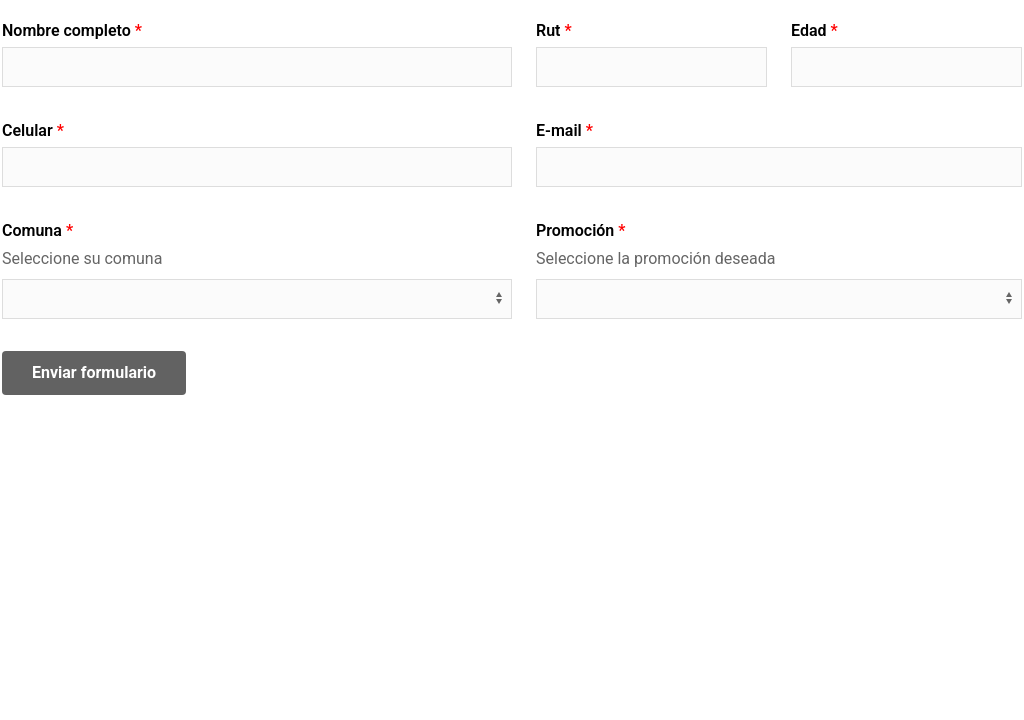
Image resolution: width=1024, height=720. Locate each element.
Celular (27, 130)
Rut (548, 30)
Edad (808, 30)
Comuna (32, 230)
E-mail (559, 130)
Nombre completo (66, 30)
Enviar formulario (94, 372)
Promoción (575, 230)
